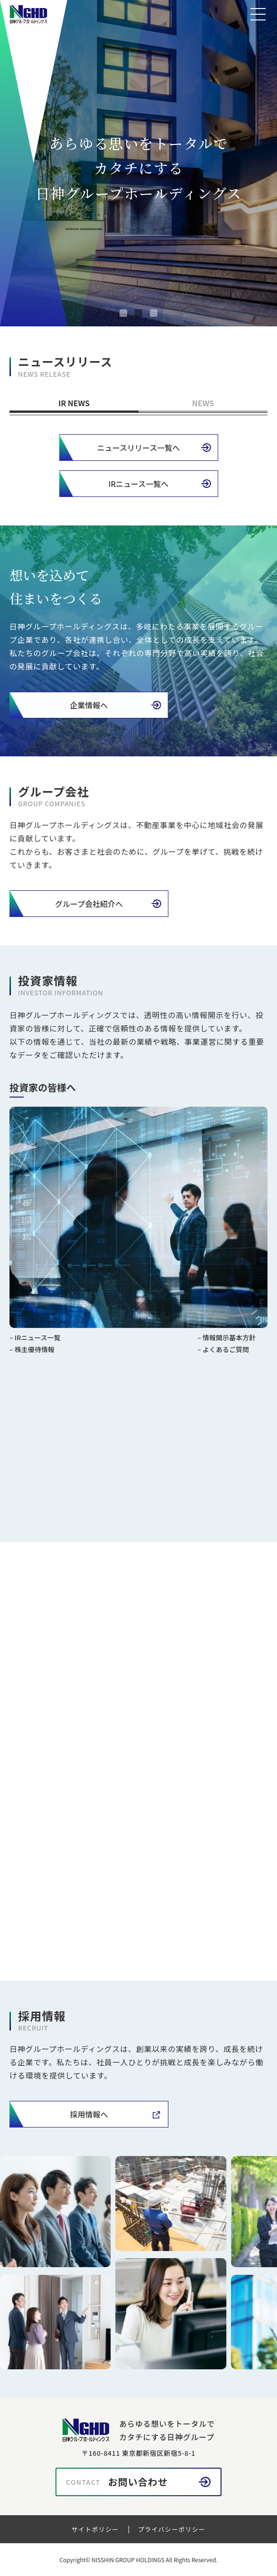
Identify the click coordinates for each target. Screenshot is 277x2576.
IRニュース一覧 (38, 1342)
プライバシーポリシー (172, 2529)
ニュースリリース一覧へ (138, 447)
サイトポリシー (95, 2529)
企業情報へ (84, 705)
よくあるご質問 (226, 1354)
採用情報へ (89, 2114)
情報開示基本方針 (229, 1342)
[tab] (123, 313)
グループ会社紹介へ (89, 903)
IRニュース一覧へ (139, 483)
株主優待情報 (35, 1354)
